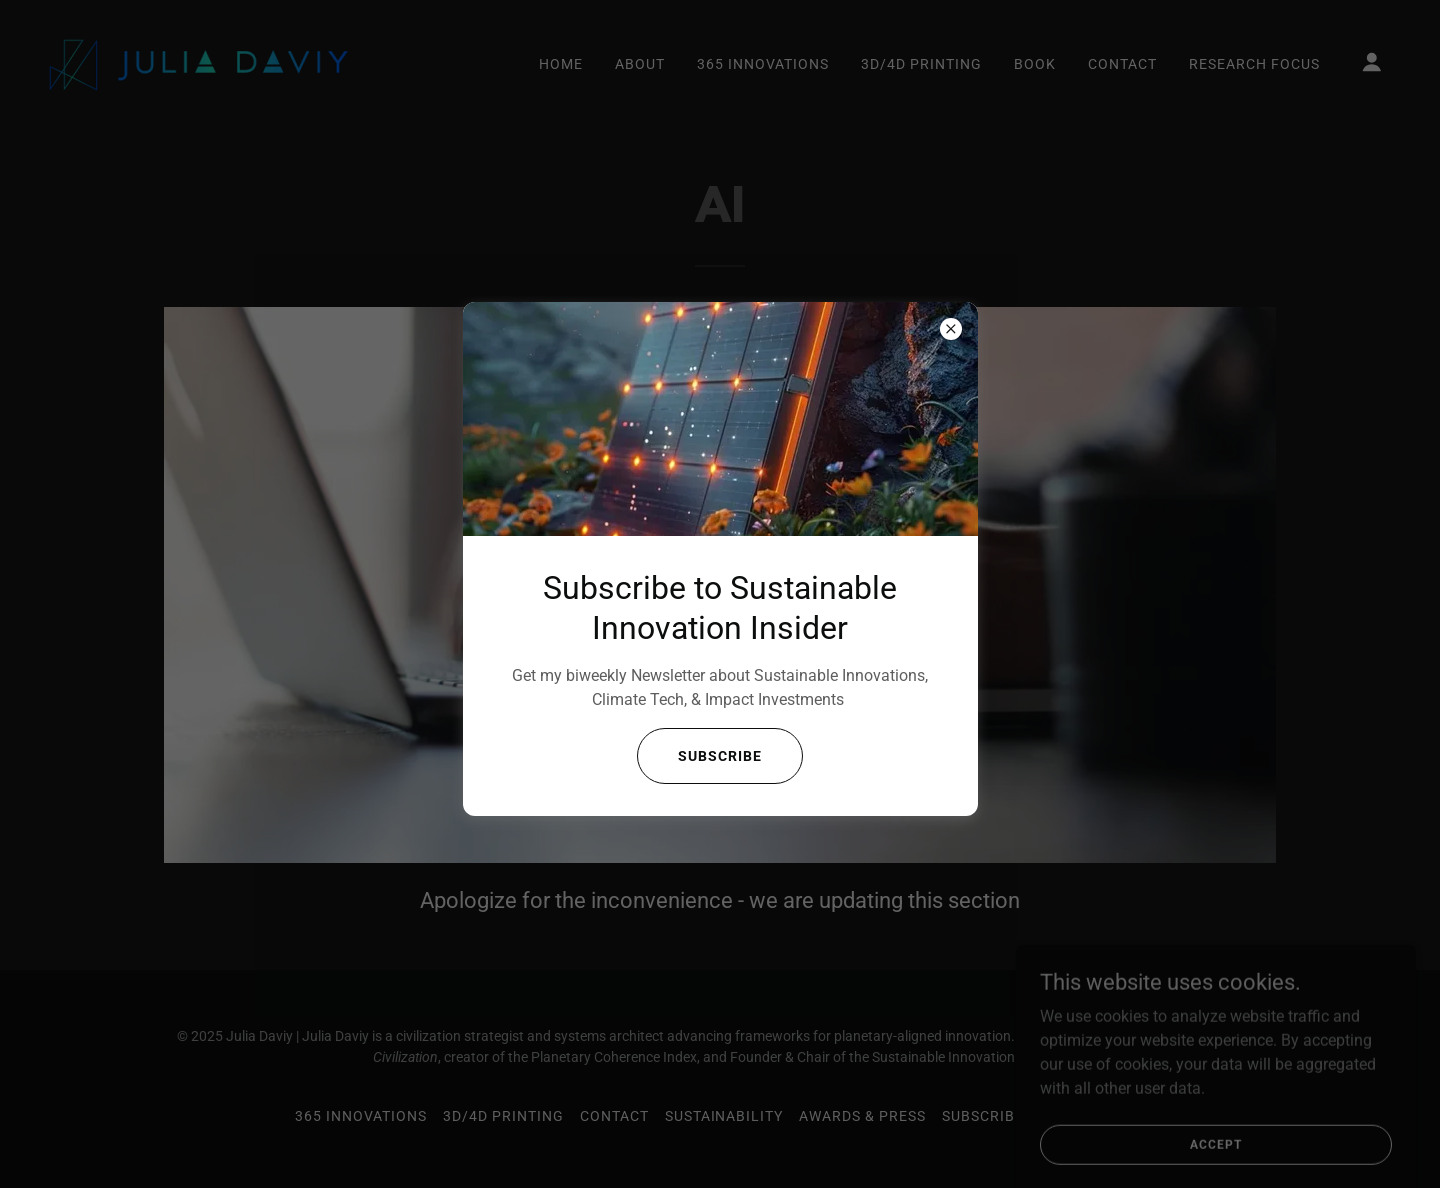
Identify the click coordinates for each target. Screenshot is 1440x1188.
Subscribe (720, 756)
